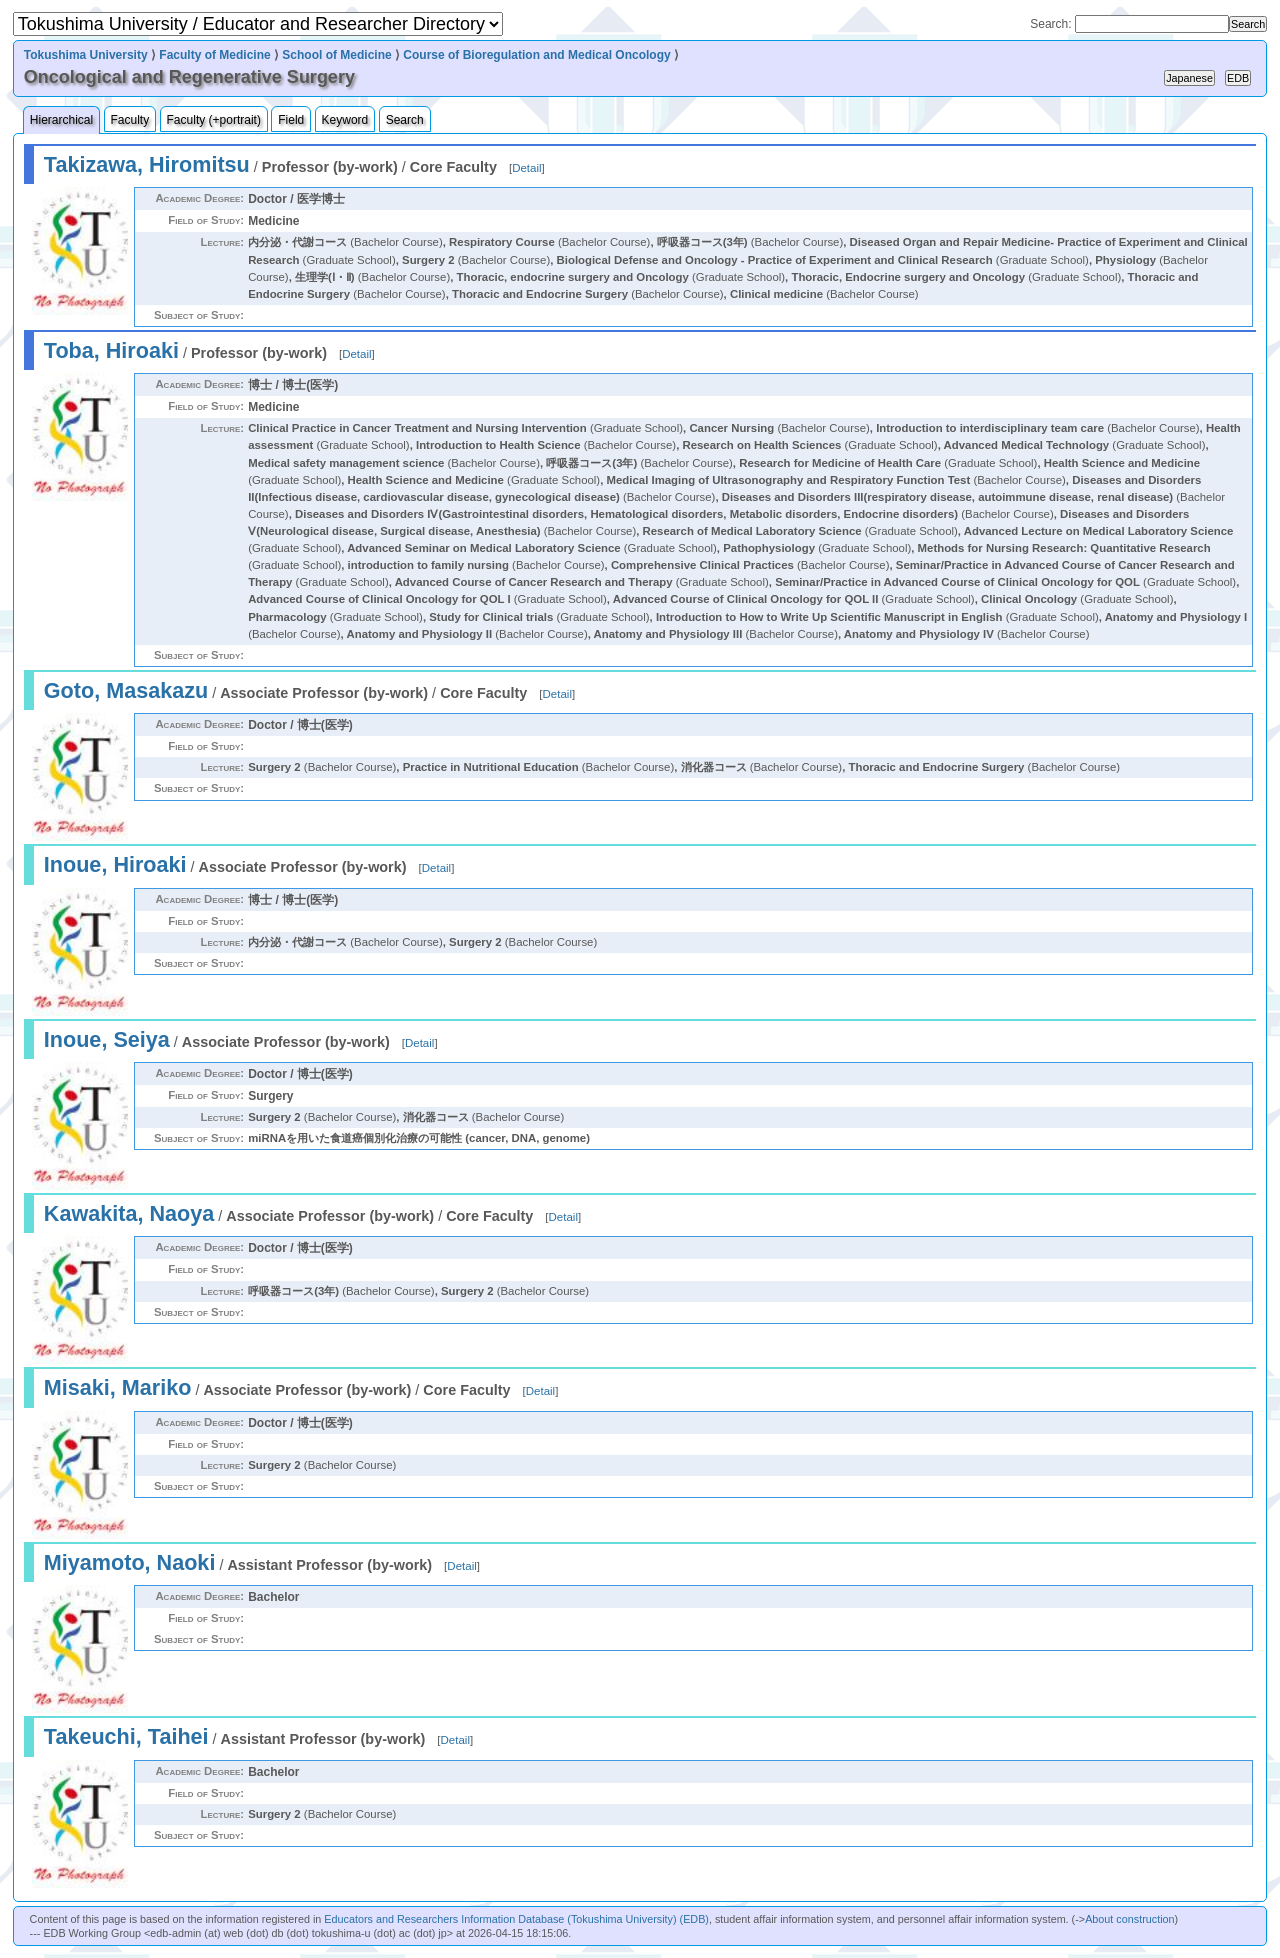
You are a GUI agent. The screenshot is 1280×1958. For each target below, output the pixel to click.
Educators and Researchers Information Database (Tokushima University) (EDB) (516, 1919)
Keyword (345, 120)
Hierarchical (61, 120)
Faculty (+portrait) (214, 120)
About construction (1129, 1919)
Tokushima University (86, 55)
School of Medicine (336, 55)
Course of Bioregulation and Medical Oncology (536, 55)
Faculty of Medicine (214, 55)
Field (291, 120)
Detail (526, 168)
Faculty (130, 120)
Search (405, 120)
